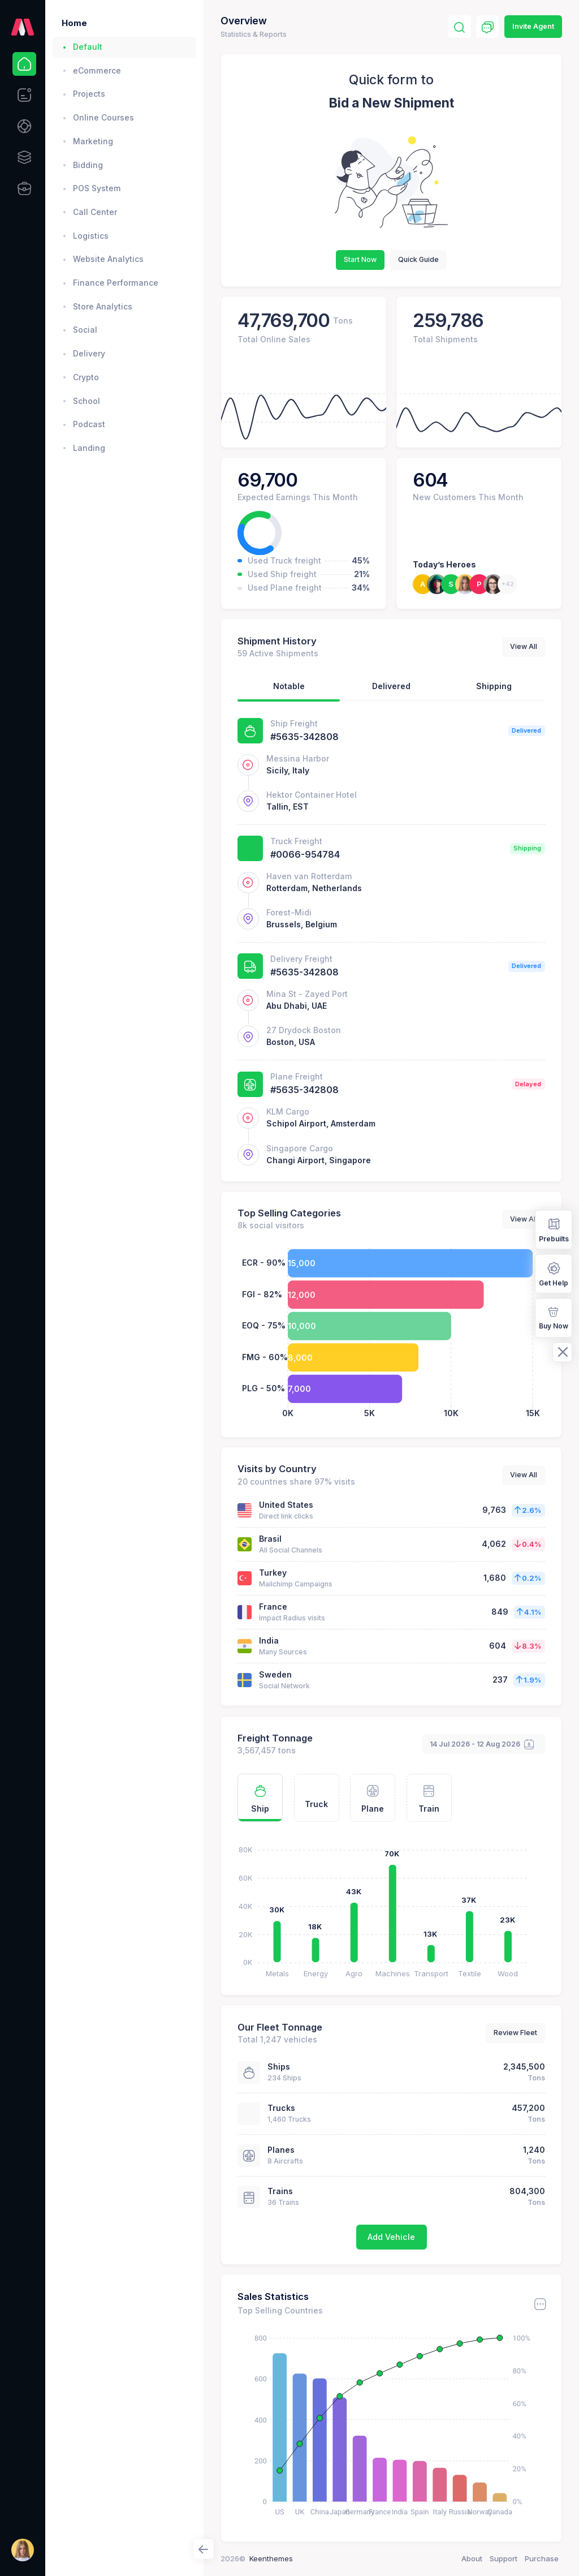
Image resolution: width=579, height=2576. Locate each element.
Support (503, 2558)
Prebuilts (554, 1229)
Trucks (281, 2108)
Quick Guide (418, 259)
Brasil (270, 1538)
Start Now (360, 259)
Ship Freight (294, 723)
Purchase (542, 2558)
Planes (281, 2149)
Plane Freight (296, 1076)
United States (286, 1505)
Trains (280, 2191)
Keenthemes (271, 2558)
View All (523, 646)
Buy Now (553, 1317)
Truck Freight (296, 841)
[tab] (288, 689)
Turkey (273, 1572)
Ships (278, 2066)
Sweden (275, 1674)
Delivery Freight (301, 959)
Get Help (553, 1273)
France (273, 1606)
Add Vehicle (391, 2237)
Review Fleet (515, 2032)
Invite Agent (533, 26)
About (471, 2558)
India (269, 1640)
